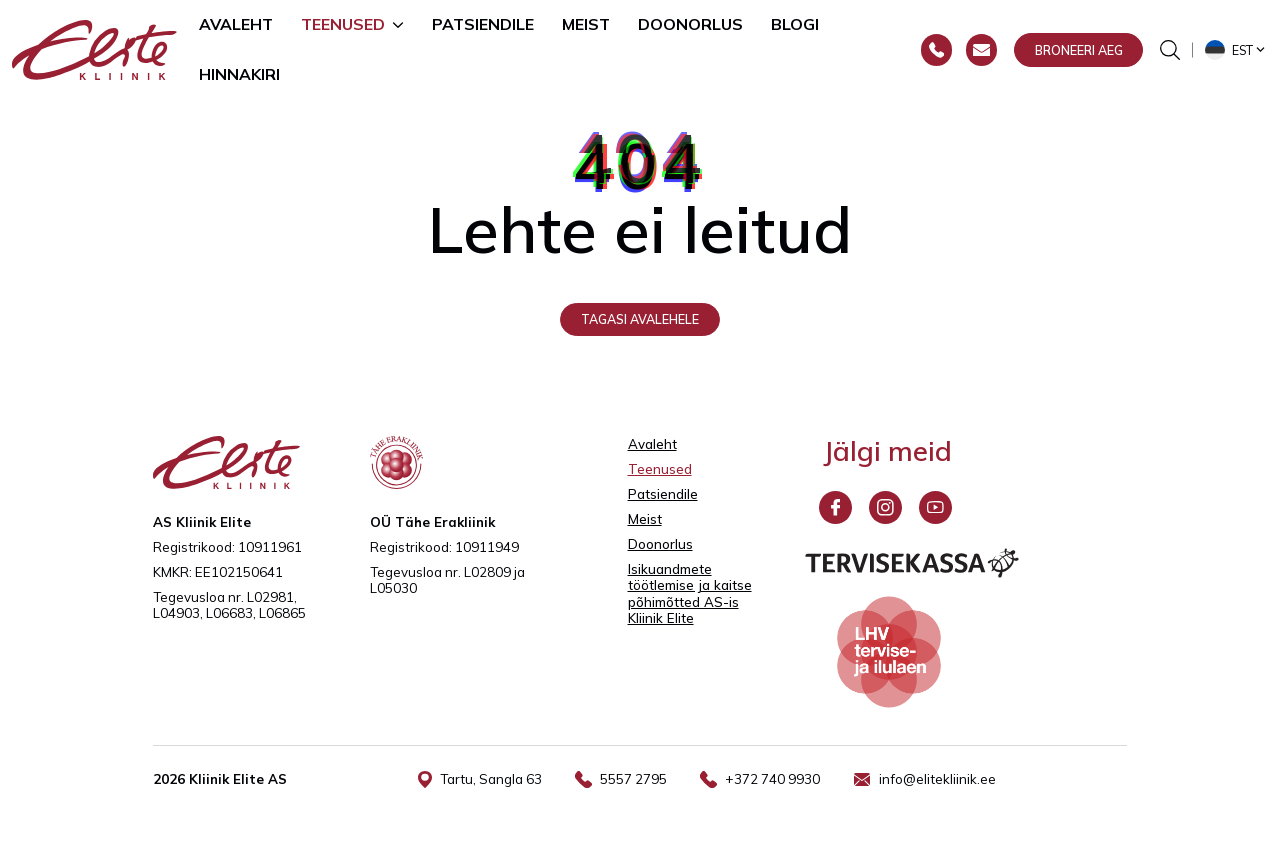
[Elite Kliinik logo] (94, 48)
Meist (586, 24)
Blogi (795, 24)
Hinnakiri (239, 74)
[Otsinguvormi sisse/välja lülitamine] (1170, 50)
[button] (1236, 50)
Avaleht (236, 24)
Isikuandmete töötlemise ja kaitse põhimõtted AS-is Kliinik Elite (690, 594)
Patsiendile (483, 24)
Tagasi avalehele (640, 319)
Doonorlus (690, 24)
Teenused (343, 24)
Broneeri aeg (1079, 50)
